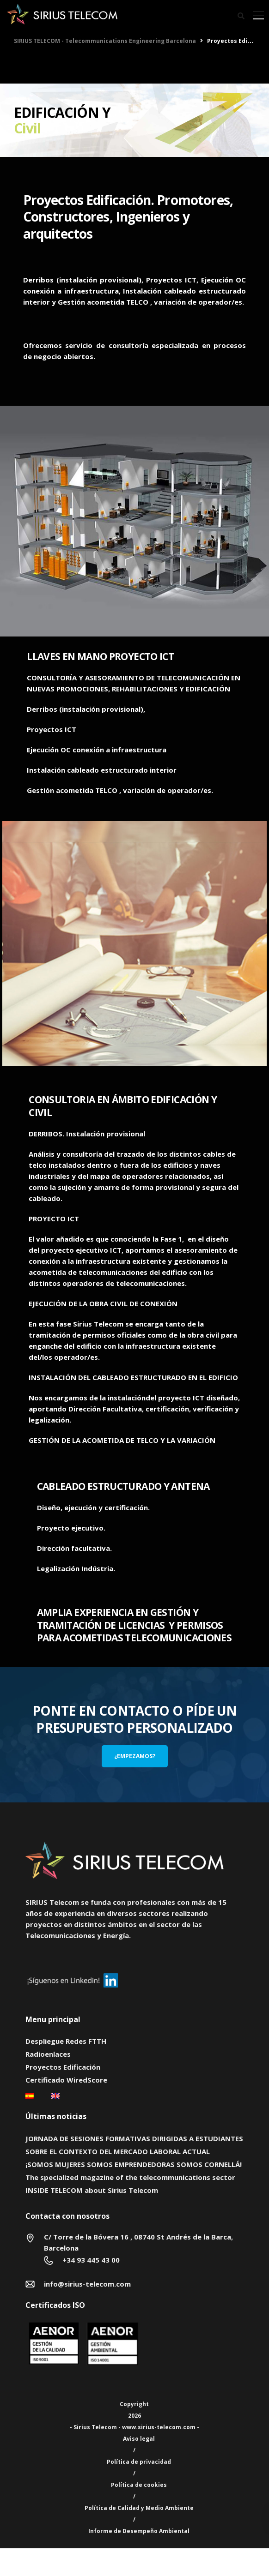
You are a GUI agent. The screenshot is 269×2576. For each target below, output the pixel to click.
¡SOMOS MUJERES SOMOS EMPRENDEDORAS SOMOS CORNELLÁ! (133, 2164)
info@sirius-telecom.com (87, 2283)
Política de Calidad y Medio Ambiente (139, 2508)
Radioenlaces (48, 2054)
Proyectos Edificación (62, 2067)
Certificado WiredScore (66, 2079)
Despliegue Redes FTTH (65, 2041)
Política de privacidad (139, 2462)
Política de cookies (139, 2485)
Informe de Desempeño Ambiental (139, 2531)
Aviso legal (139, 2439)
